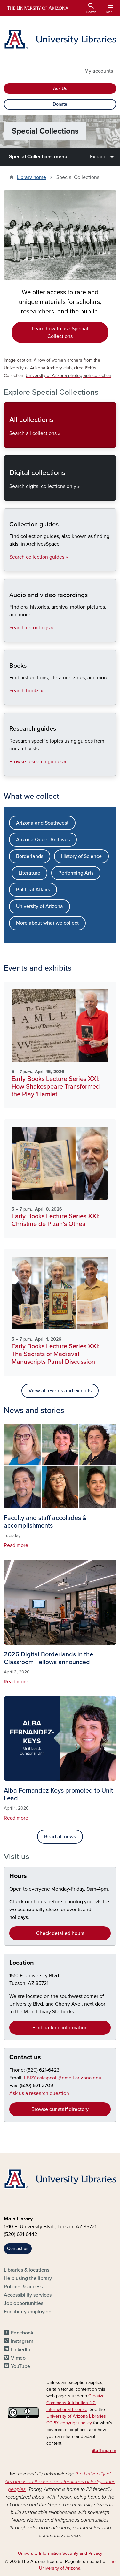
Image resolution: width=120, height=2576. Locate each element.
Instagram (22, 2341)
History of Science (81, 856)
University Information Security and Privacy (60, 2553)
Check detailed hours (60, 1933)
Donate (60, 104)
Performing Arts (75, 873)
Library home (31, 177)
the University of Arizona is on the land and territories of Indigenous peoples (60, 2481)
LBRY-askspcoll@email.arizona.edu (62, 2078)
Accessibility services (28, 2295)
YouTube (20, 2366)
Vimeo (18, 2358)
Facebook (22, 2333)
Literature (29, 873)
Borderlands (29, 856)
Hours (18, 1876)
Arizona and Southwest (42, 823)
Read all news (60, 1836)
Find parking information (60, 2028)
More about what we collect (47, 923)
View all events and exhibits (60, 1391)
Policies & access (23, 2286)
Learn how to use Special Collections (60, 332)
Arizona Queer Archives (43, 839)
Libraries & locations (26, 2270)
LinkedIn (20, 2349)
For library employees (28, 2311)
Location (21, 1963)
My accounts (98, 71)
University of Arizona (39, 906)
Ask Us (60, 88)
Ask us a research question (39, 2093)
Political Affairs (33, 890)
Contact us (25, 2057)
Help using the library (28, 2278)
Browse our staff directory (60, 2109)
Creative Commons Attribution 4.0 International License (75, 2402)
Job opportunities (23, 2303)
